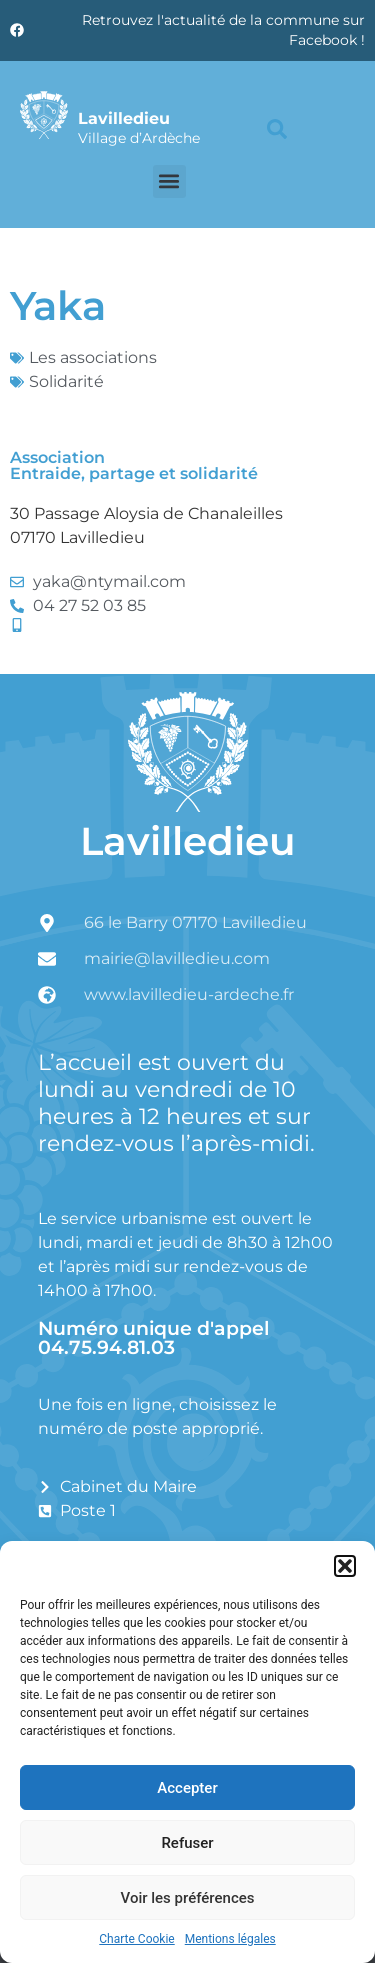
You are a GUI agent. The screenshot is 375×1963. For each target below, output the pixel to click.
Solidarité (66, 381)
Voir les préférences (188, 1898)
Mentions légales (230, 1939)
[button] (345, 1566)
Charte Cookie (136, 1939)
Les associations (93, 357)
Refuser (187, 1843)
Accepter (187, 1788)
